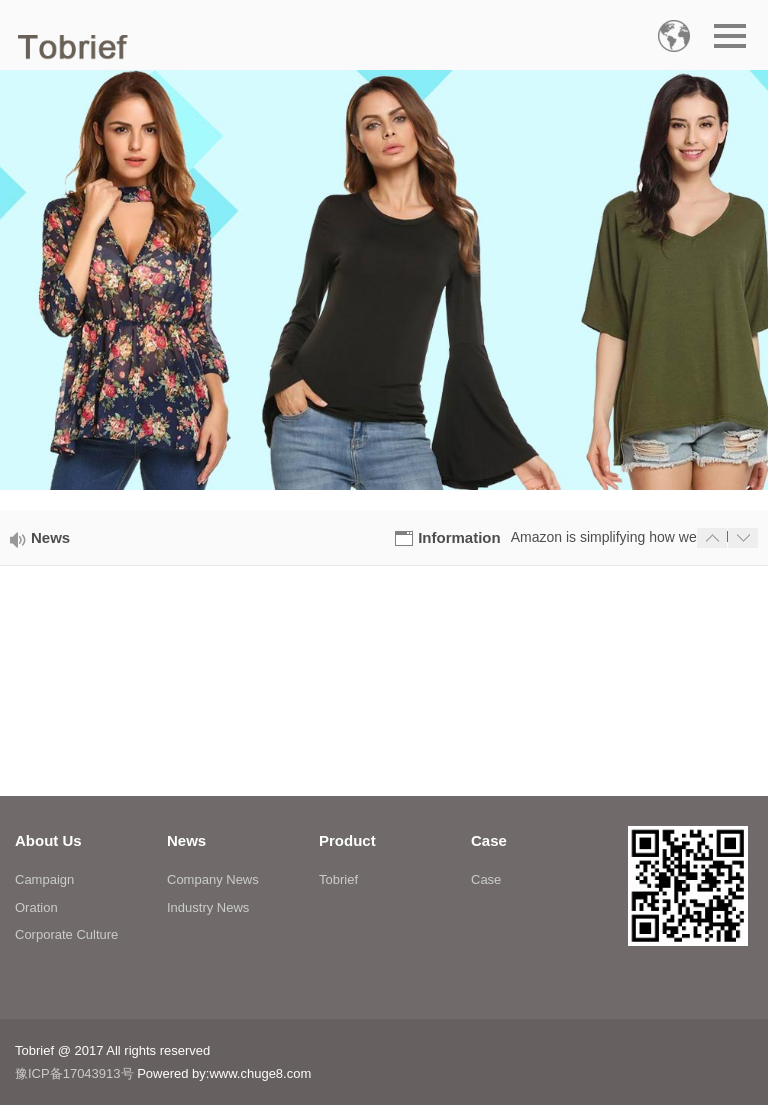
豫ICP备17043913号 (74, 1073)
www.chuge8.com (260, 1073)
